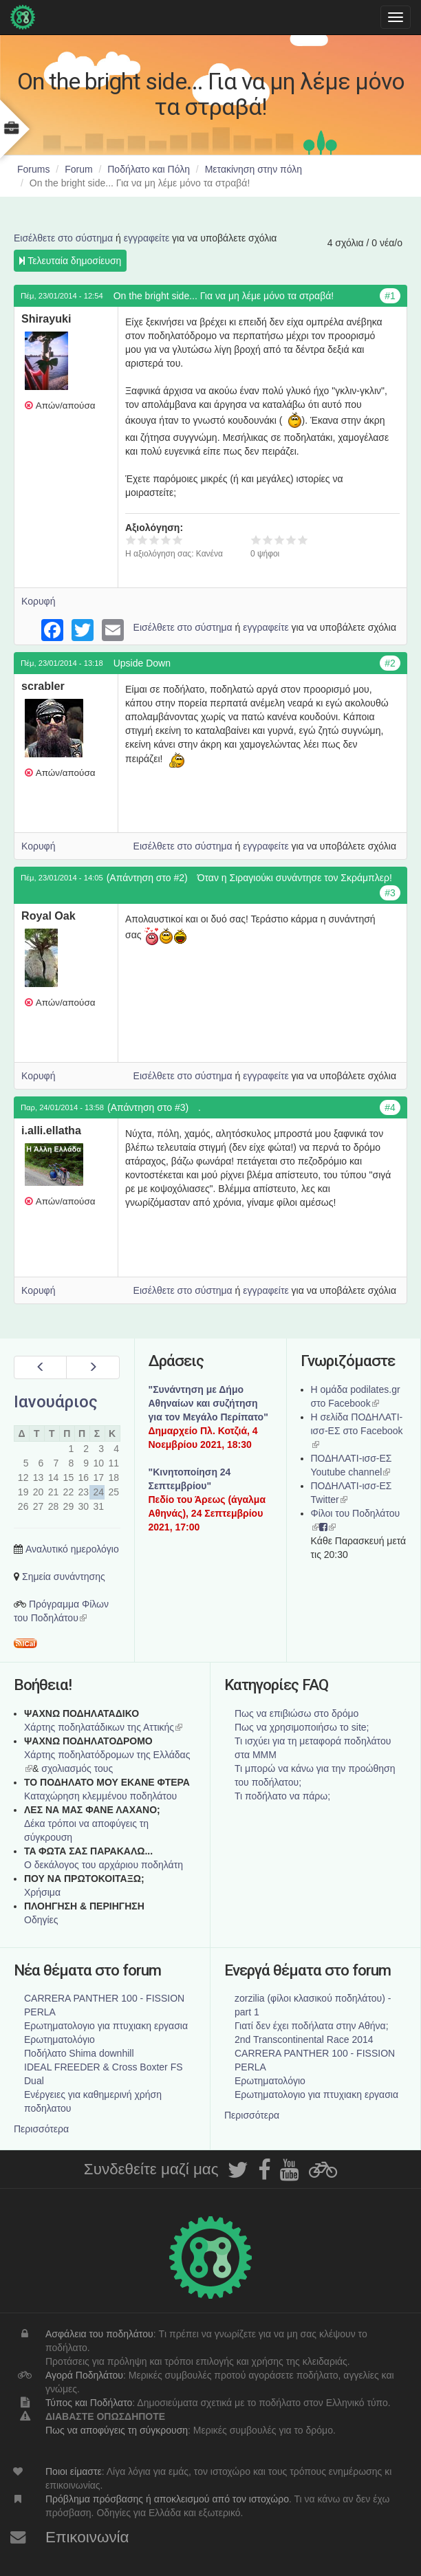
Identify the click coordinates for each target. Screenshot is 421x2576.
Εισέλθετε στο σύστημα (63, 237)
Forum (78, 169)
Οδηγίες (41, 1919)
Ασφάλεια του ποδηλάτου (99, 2333)
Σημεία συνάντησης (63, 1576)
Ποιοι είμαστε (73, 2471)
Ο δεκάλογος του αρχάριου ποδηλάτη (103, 1864)
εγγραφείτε (147, 237)
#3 (390, 892)
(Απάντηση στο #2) (147, 877)
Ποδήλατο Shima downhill (79, 2053)
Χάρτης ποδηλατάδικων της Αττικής (103, 1727)
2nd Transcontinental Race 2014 (304, 2039)
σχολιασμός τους (77, 1768)
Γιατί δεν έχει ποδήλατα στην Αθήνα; (312, 2025)
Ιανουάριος (56, 1401)
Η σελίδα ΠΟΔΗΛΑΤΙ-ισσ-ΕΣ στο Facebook (357, 1430)
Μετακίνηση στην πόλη (253, 169)
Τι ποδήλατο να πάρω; (282, 1795)
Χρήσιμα (42, 1892)
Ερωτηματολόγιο (59, 2039)
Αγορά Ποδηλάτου (84, 2375)
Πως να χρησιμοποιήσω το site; (302, 1727)
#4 (390, 1107)
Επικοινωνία (87, 2537)
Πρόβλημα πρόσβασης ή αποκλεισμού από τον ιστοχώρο (167, 2498)
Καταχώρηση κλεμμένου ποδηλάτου (100, 1795)
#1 (390, 295)
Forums (33, 169)
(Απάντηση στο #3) (147, 1107)
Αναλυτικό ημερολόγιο (72, 1549)
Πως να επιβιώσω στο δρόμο (296, 1713)
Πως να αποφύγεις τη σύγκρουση (116, 2430)
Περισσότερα (41, 2128)
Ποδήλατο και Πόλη (148, 169)
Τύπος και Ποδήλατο (88, 2402)
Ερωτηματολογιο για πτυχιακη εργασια (106, 2025)
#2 (390, 663)
